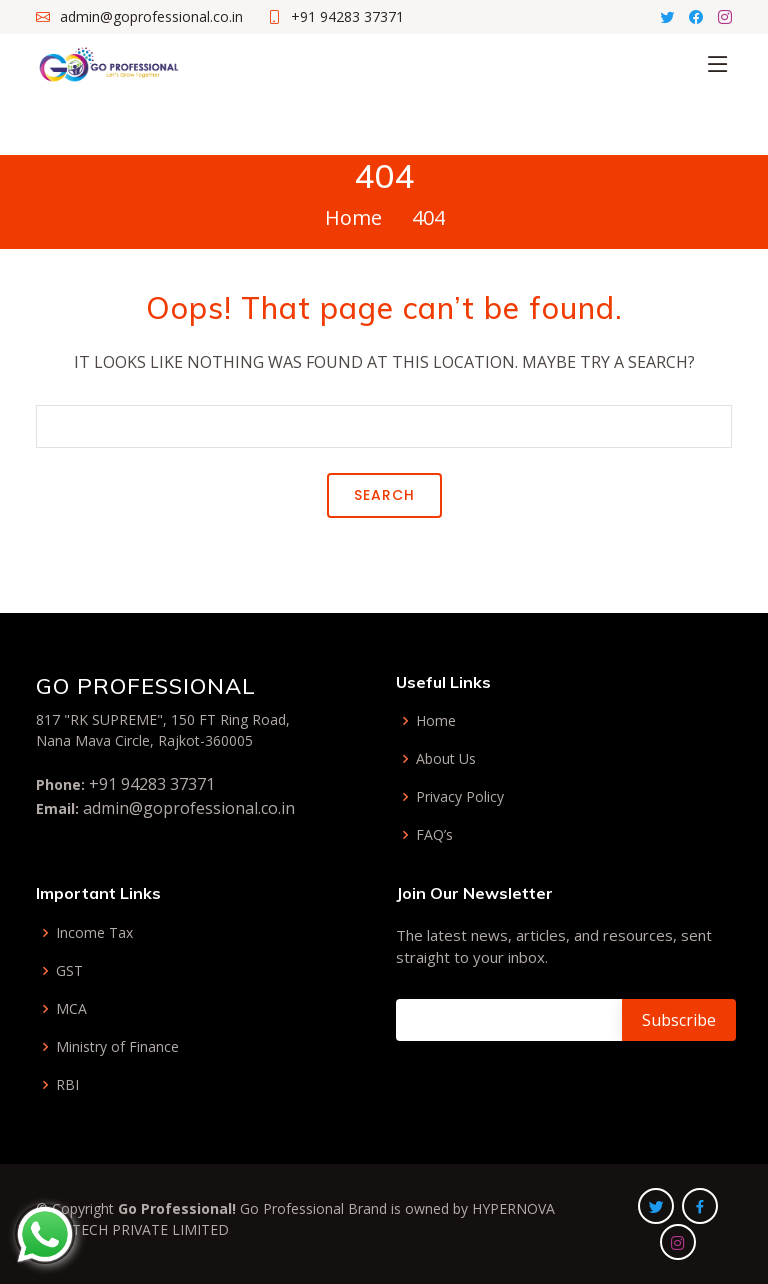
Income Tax (94, 933)
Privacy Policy (460, 797)
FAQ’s (434, 835)
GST (69, 971)
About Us (446, 759)
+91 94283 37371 (152, 784)
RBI (67, 1085)
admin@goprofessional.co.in (189, 808)
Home (353, 217)
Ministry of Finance (117, 1047)
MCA (71, 1009)
